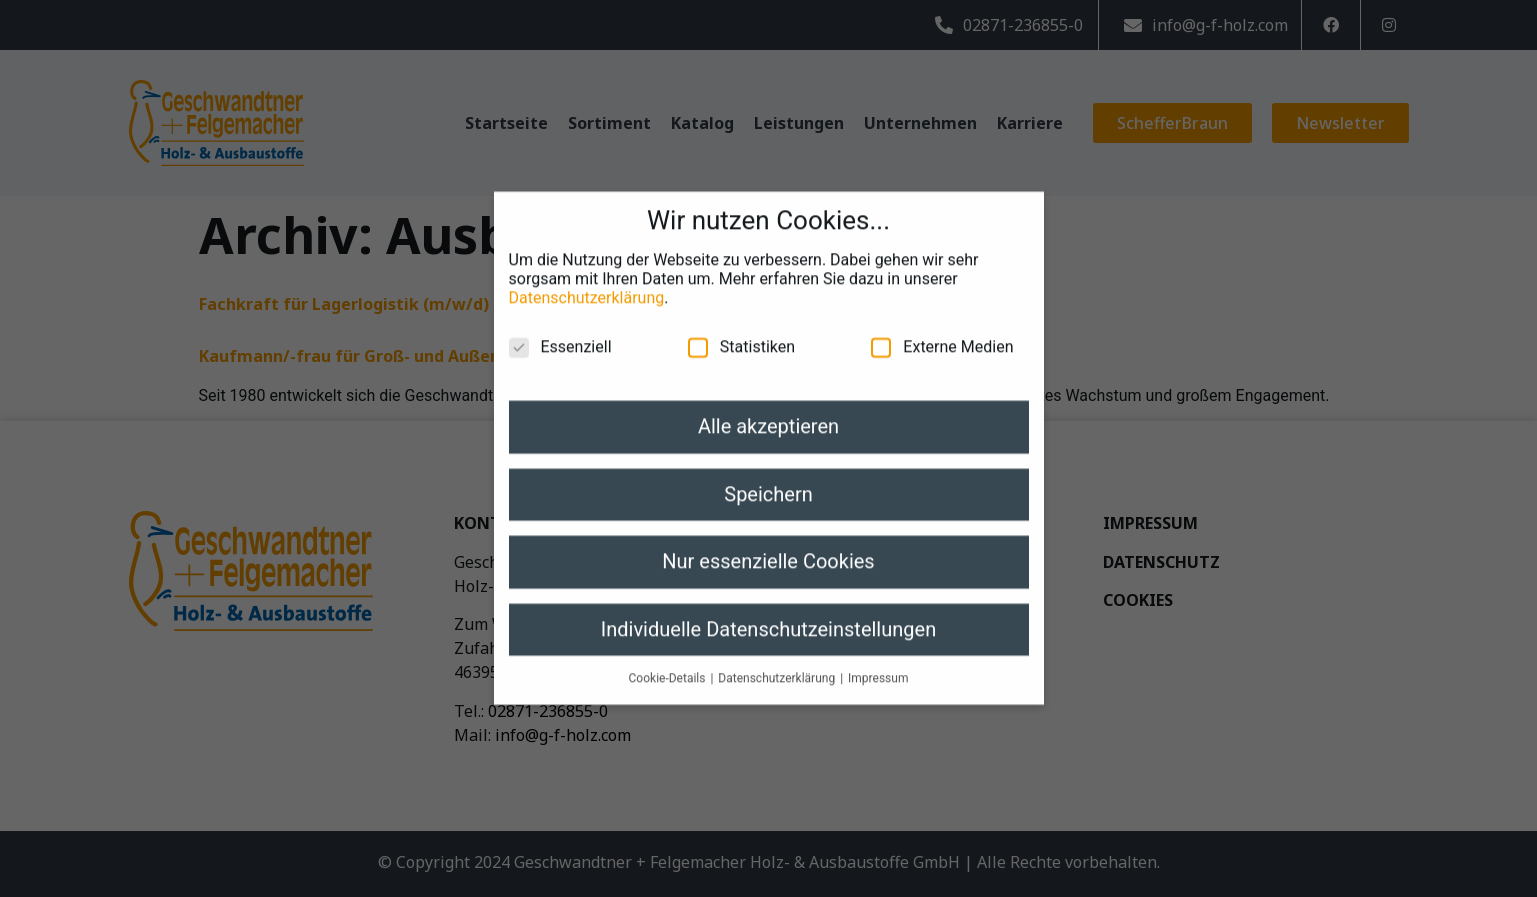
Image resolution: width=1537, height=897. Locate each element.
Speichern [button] (768, 480)
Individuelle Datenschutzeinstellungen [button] (768, 615)
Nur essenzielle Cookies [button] (768, 547)
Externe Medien (942, 333)
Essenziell (560, 333)
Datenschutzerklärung (587, 284)
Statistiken (741, 333)
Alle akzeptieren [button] (768, 413)
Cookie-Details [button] (669, 664)
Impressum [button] (878, 664)
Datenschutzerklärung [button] (778, 664)
